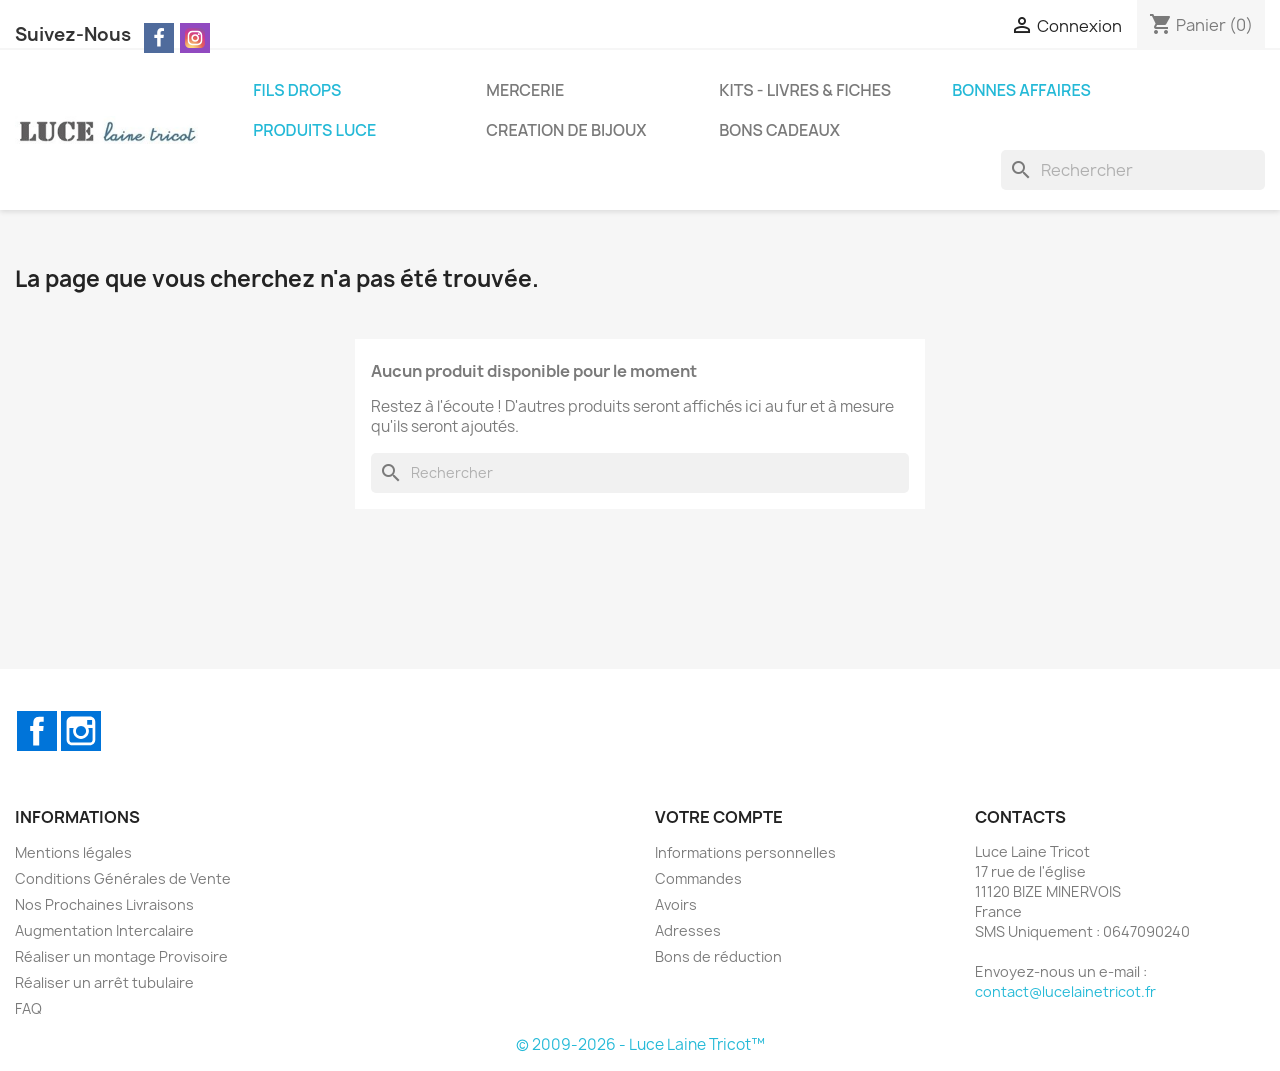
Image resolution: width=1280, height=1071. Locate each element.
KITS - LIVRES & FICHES (805, 90)
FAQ (28, 1008)
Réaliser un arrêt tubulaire (104, 982)
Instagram (81, 731)
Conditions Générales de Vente (123, 878)
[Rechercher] (1133, 170)
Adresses (688, 930)
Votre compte (719, 817)
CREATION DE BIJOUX (566, 130)
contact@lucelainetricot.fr (1065, 991)
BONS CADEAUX (779, 130)
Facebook (37, 731)
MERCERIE (525, 90)
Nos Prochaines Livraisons (104, 904)
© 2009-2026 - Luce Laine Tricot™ (640, 1044)
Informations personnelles (745, 852)
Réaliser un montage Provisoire (121, 956)
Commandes (698, 878)
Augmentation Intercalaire (104, 930)
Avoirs (676, 904)
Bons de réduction (718, 956)
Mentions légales (73, 852)
